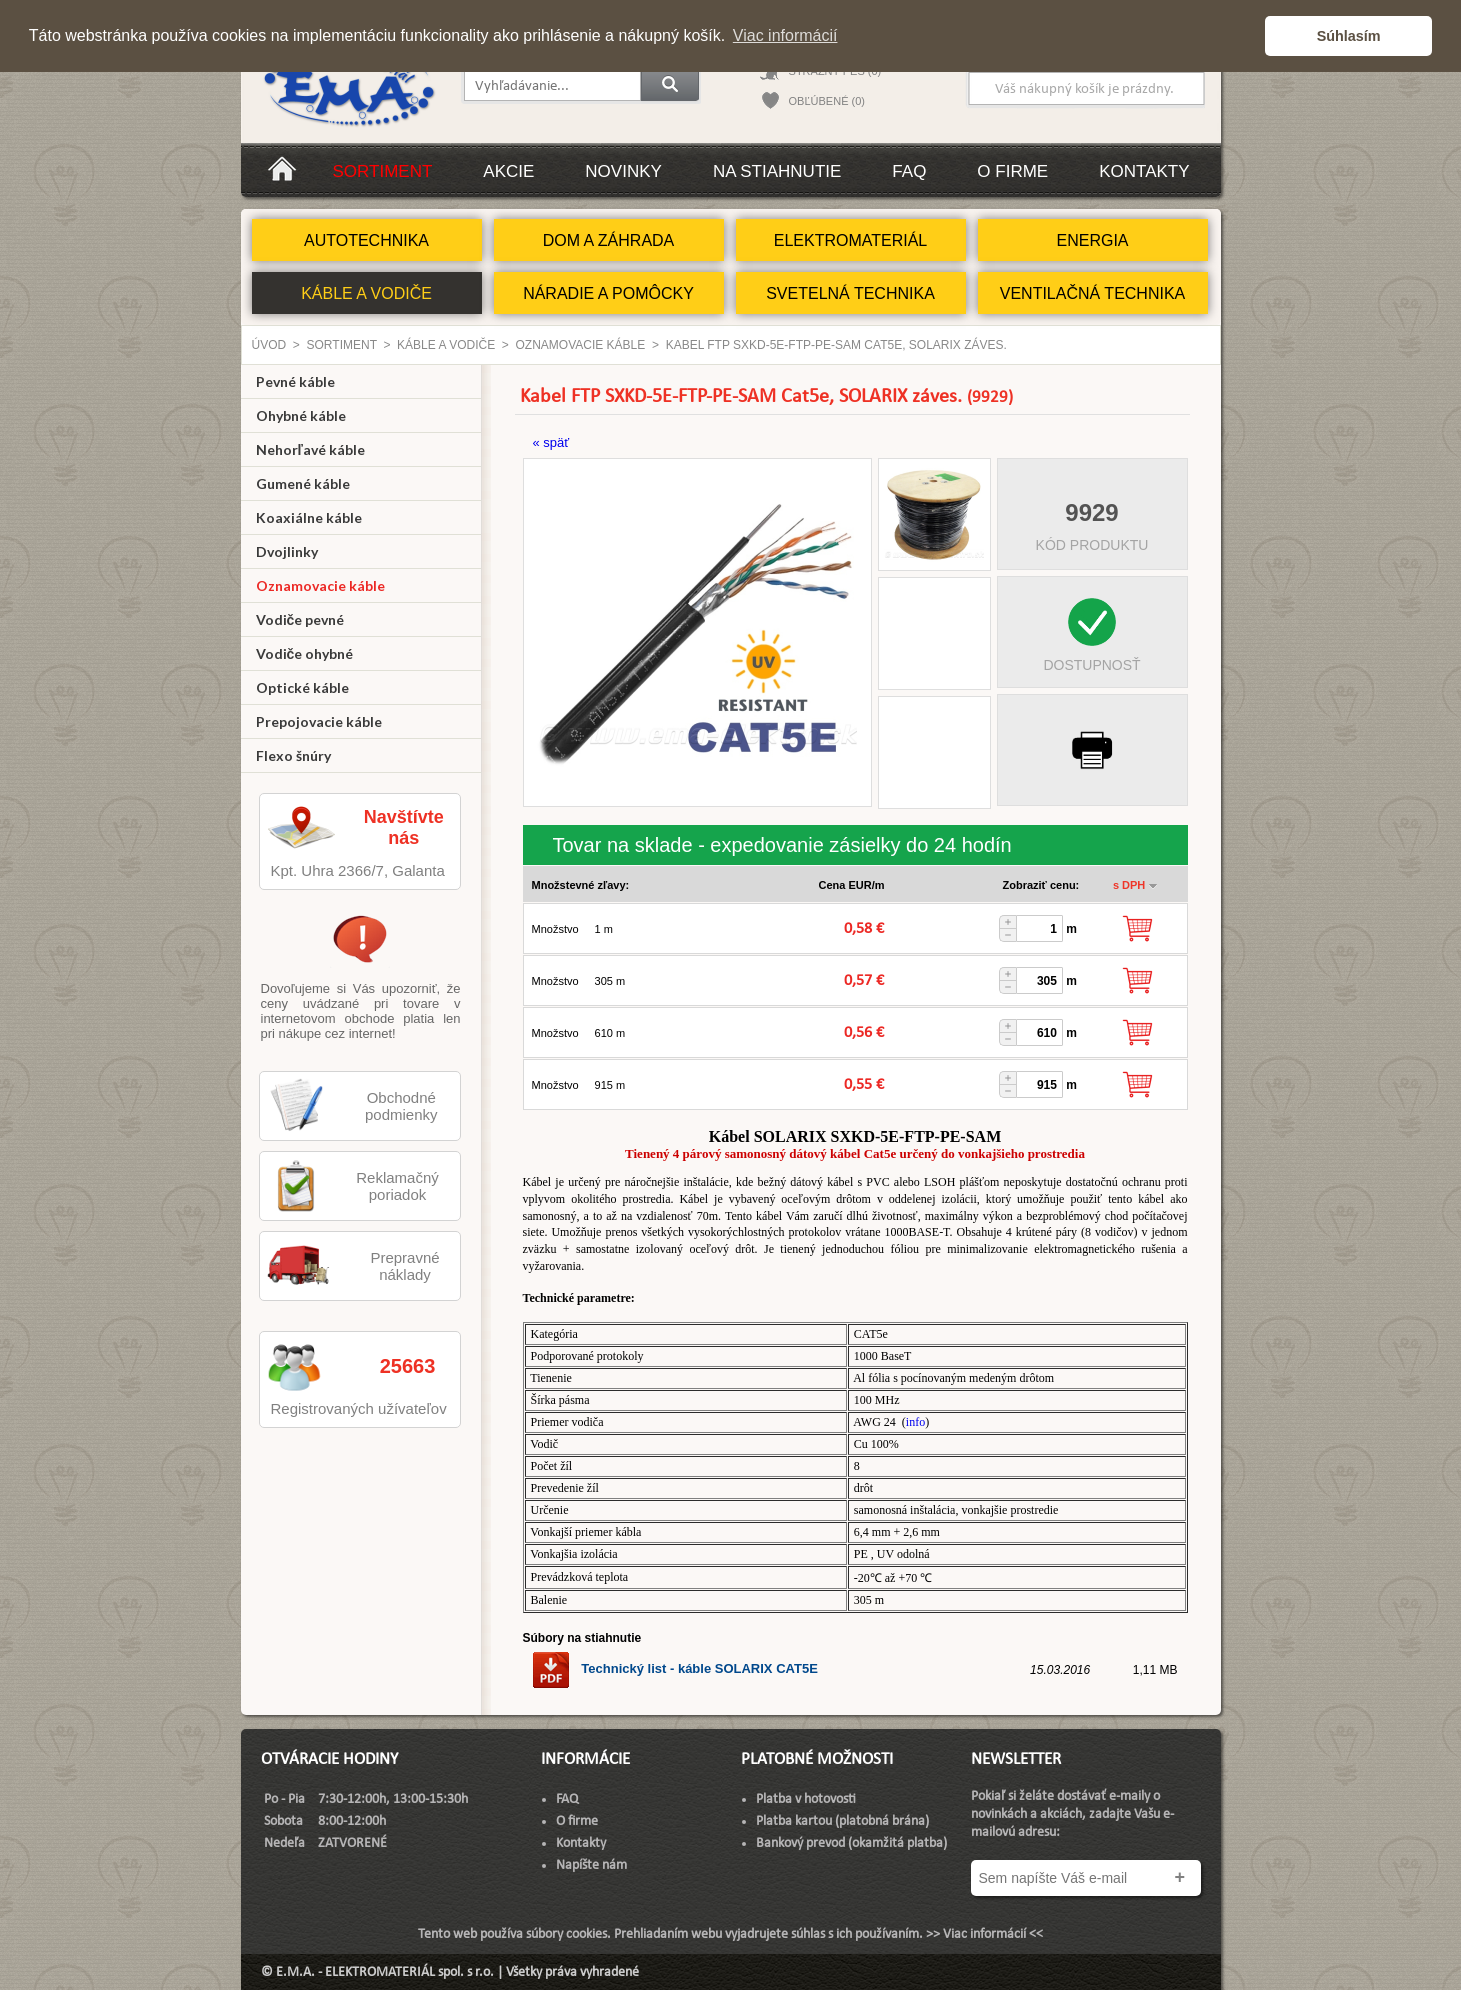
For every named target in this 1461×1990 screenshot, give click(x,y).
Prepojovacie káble (319, 721)
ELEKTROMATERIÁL (851, 240)
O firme (1012, 171)
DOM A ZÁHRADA (609, 240)
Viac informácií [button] (785, 35)
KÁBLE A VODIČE (366, 293)
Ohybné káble (301, 415)
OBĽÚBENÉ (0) (827, 101)
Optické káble (302, 687)
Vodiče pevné (300, 619)
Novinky (623, 171)
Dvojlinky (287, 551)
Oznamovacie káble (580, 345)
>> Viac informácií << (984, 1934)
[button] (1244, 36)
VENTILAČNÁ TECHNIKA (1093, 293)
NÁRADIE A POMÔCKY (608, 293)
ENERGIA (1092, 240)
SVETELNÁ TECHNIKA (850, 293)
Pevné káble (295, 381)
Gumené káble (303, 483)
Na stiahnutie (777, 171)
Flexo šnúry (293, 755)
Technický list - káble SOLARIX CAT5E (674, 1668)
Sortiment (383, 171)
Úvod (269, 345)
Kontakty (1144, 171)
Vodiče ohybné (305, 653)
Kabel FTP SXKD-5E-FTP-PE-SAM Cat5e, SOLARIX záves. (836, 345)
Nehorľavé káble (310, 449)
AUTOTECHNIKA (366, 240)
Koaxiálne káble (309, 517)
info (915, 1422)
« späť (551, 442)
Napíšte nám (591, 1865)
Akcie (508, 171)
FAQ (909, 171)
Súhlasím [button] (1349, 36)
